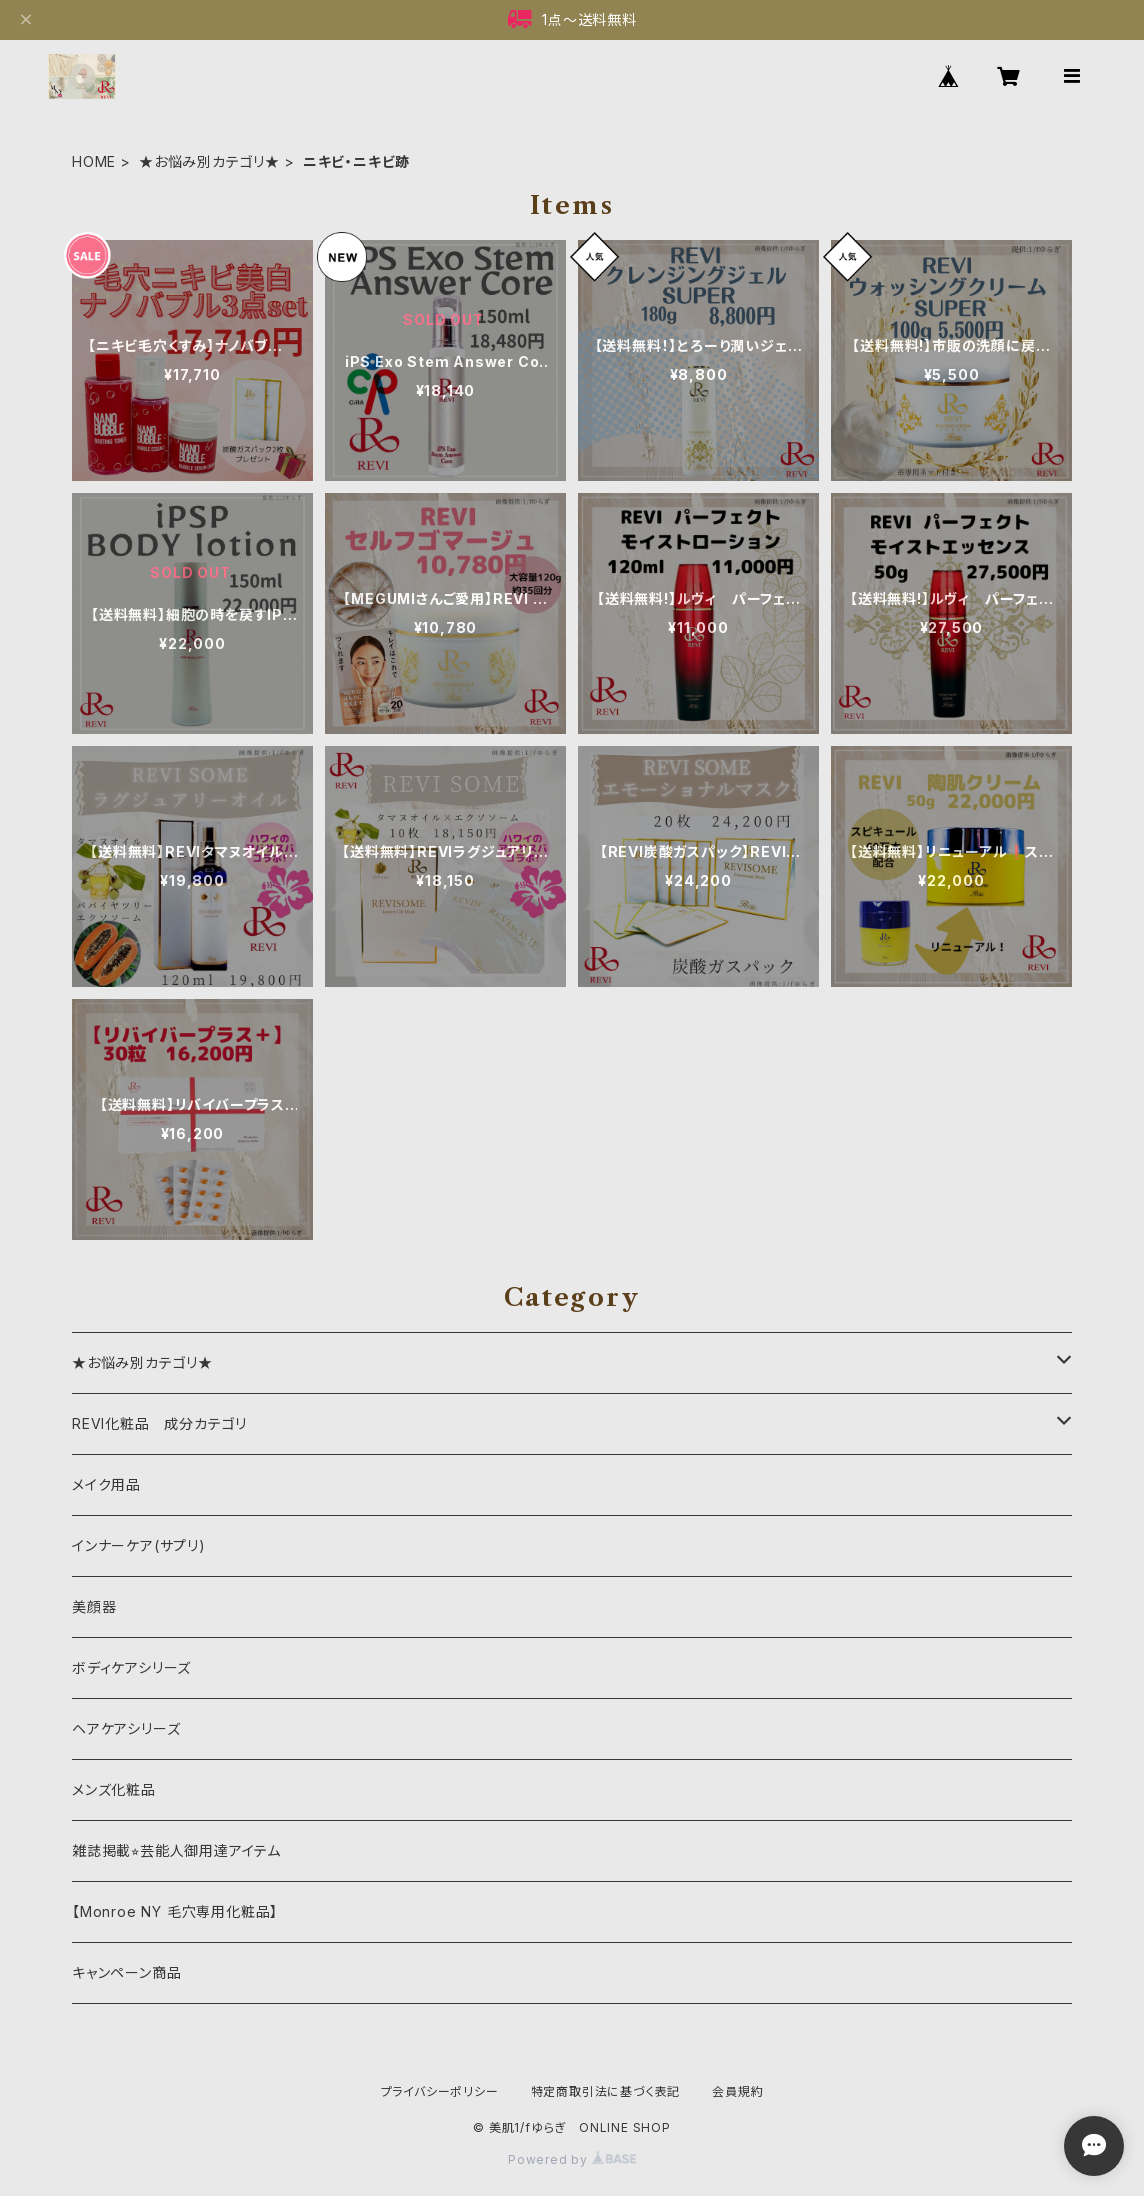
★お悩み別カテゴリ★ (209, 161)
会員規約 (737, 2091)
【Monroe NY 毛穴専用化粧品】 (175, 1911)
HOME (94, 161)
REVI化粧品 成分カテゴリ (159, 1423)
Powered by (572, 2159)
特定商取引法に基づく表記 (606, 2091)
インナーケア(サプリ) (139, 1545)
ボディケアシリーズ (131, 1667)
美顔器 (94, 1606)
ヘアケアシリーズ (126, 1728)
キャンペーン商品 (126, 1972)
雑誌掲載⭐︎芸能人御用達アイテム (176, 1850)
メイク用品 (106, 1484)
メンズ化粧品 (114, 1789)
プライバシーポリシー (440, 2091)
